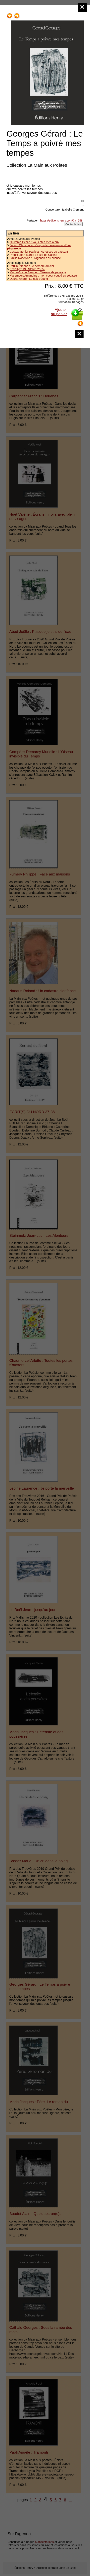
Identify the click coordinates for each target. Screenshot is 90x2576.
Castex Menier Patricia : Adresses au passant (39, 251)
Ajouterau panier (59, 311)
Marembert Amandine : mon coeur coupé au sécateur (44, 275)
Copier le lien (73, 224)
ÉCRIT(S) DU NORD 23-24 (27, 269)
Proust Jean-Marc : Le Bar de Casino (33, 254)
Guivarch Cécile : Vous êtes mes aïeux (34, 242)
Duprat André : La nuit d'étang (29, 278)
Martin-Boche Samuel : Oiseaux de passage (38, 272)
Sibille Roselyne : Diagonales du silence (35, 258)
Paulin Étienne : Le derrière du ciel (32, 266)
